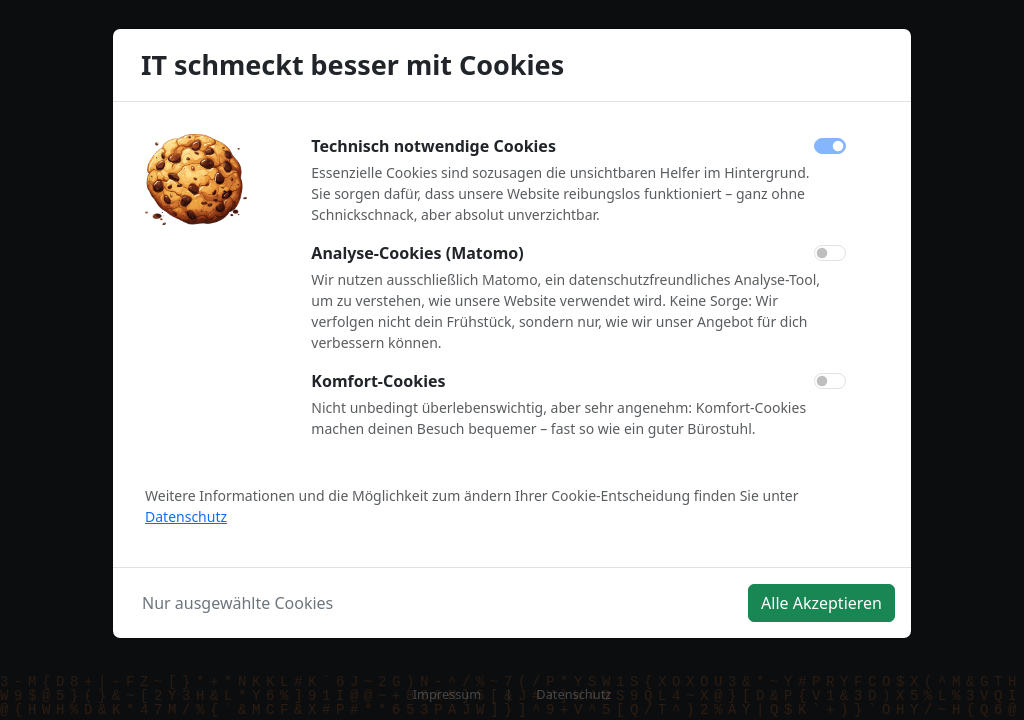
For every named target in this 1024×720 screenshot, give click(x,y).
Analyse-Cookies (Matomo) (417, 253)
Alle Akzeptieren (821, 603)
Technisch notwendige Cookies (433, 146)
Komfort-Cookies (378, 381)
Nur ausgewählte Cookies (237, 603)
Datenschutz (186, 516)
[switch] (830, 253)
